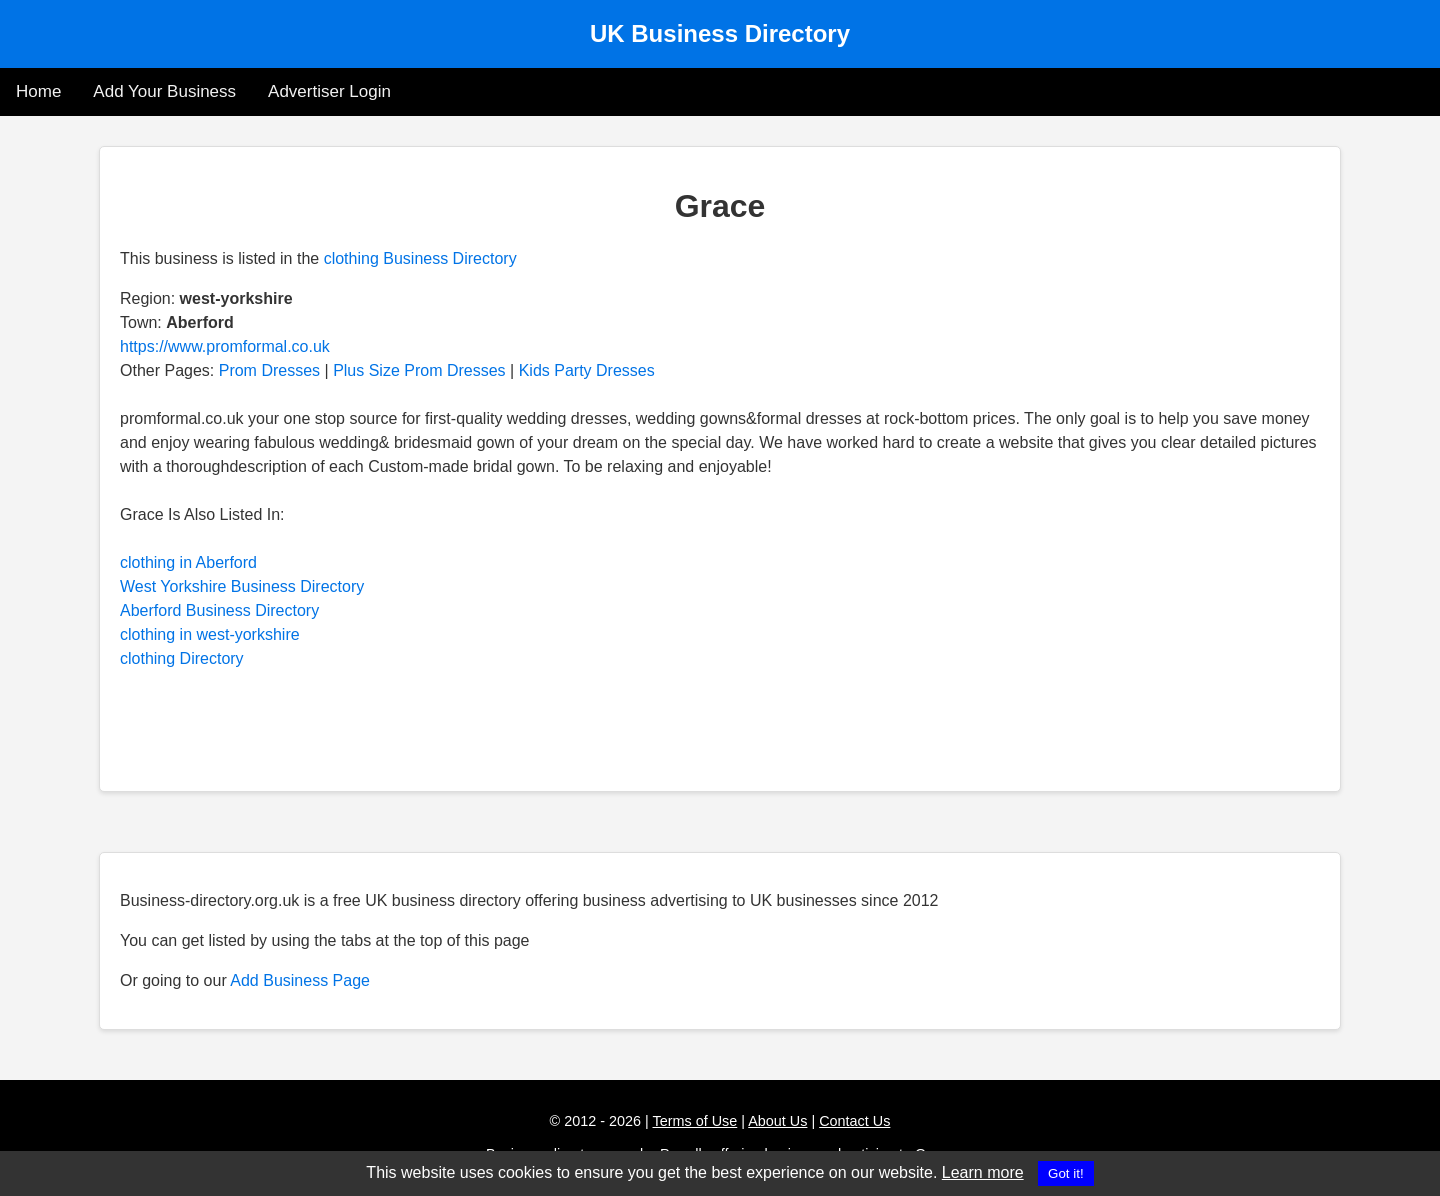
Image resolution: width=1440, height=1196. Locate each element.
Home (38, 91)
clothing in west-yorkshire (210, 634)
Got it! (1066, 1173)
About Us (777, 1121)
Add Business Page (300, 980)
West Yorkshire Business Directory (242, 586)
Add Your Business (164, 91)
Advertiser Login (329, 91)
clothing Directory (182, 658)
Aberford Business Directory (219, 610)
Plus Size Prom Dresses (419, 370)
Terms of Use (695, 1121)
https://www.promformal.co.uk (225, 346)
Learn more (983, 1172)
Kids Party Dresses (587, 370)
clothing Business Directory (420, 258)
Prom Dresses (269, 370)
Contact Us (854, 1121)
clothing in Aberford (188, 562)
